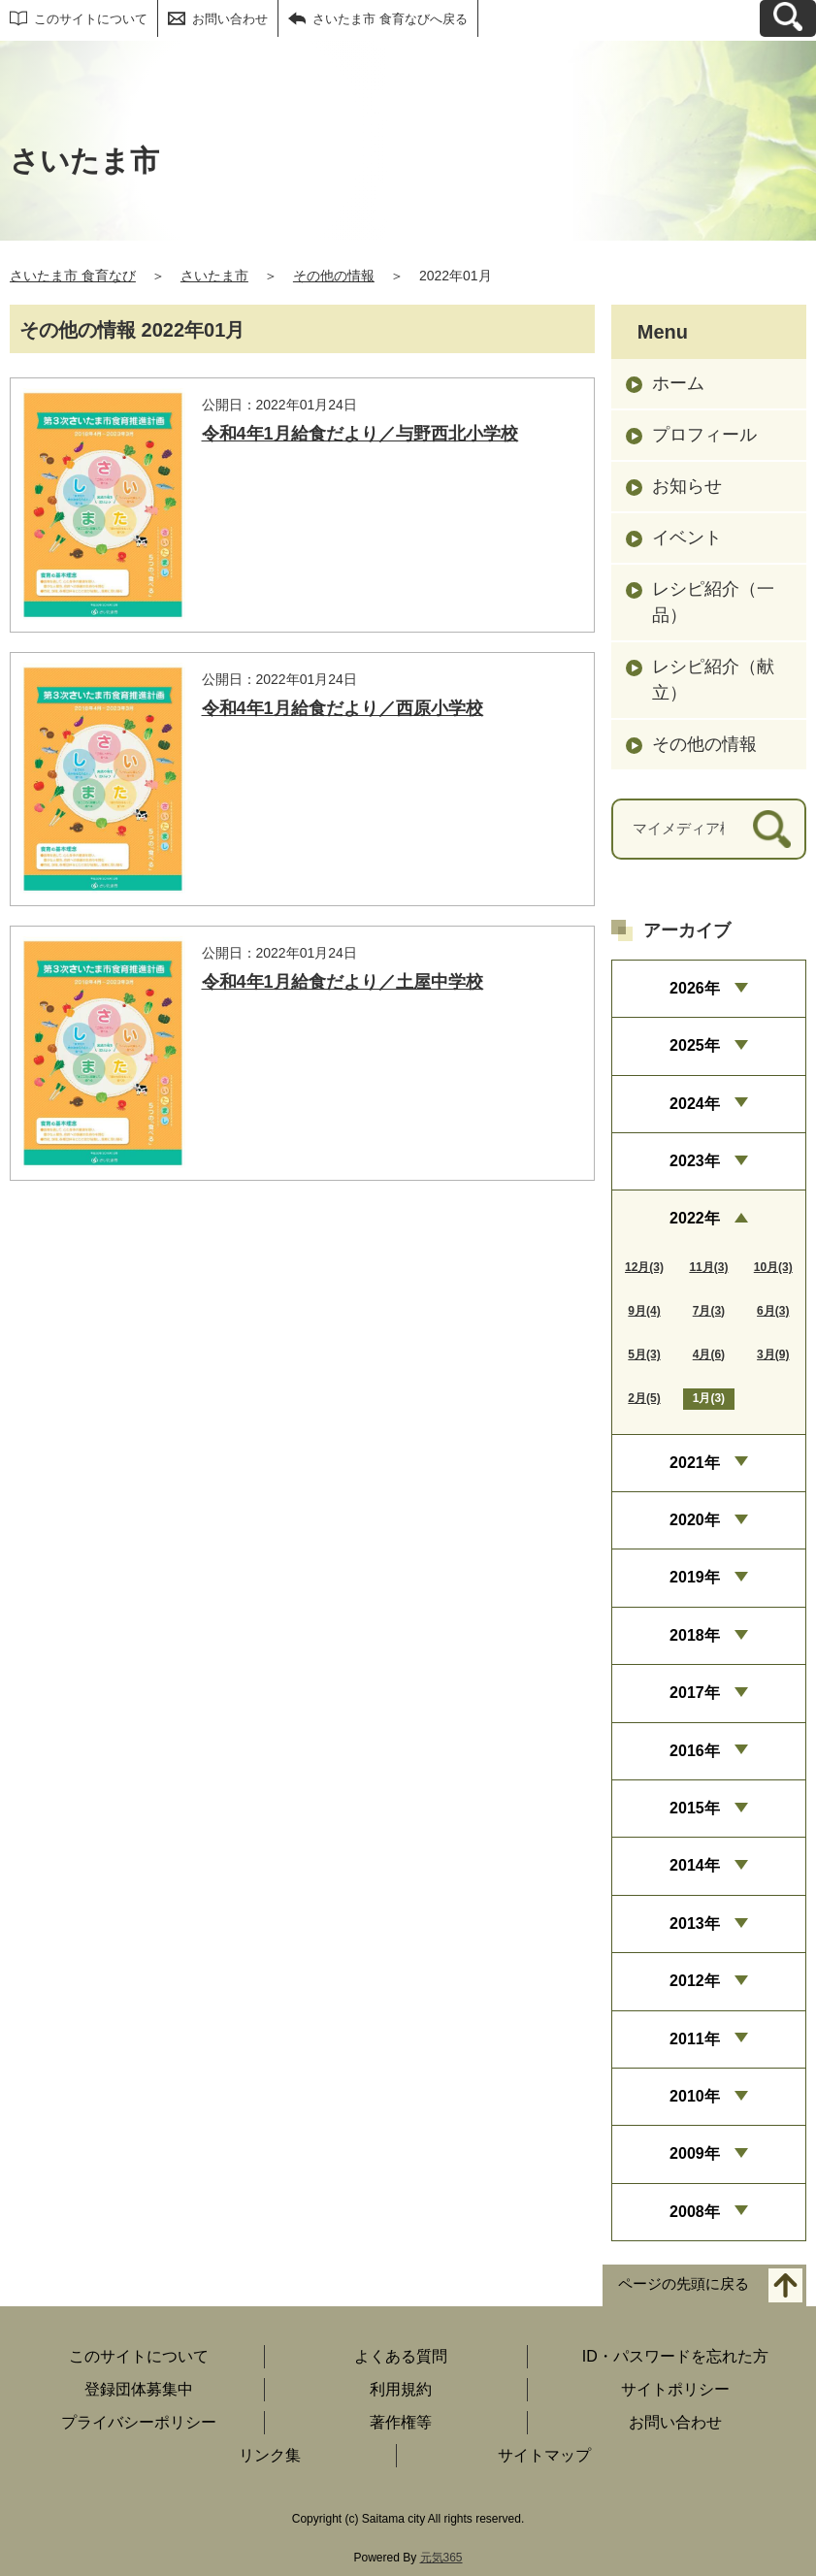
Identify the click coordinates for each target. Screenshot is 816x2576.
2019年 (694, 1577)
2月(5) (644, 1398)
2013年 (694, 1923)
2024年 (694, 1103)
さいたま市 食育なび (73, 275)
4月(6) (709, 1354)
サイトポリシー (675, 2389)
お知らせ (687, 486)
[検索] (771, 829)
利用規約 (401, 2389)
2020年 (694, 1520)
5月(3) (644, 1354)
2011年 (694, 2039)
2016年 (694, 1751)
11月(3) (708, 1267)
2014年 (694, 1865)
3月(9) (773, 1354)
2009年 (694, 2153)
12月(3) (644, 1267)
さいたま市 (214, 275)
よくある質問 (400, 2356)
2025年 (694, 1045)
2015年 (694, 1808)
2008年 (694, 2211)
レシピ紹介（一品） (713, 602)
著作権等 (401, 2422)
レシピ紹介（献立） (713, 679)
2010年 (694, 2096)
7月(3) (709, 1311)
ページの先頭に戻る (683, 2284)
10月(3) (773, 1267)
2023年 (694, 1161)
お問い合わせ (230, 19)
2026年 (694, 988)
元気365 (441, 2557)
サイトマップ (544, 2455)
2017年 (694, 1692)
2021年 (694, 1462)
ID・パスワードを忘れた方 (675, 2356)
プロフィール (704, 434)
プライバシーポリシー (138, 2422)
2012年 (694, 1981)
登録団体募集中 (138, 2389)
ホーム (678, 383)
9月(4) (644, 1311)
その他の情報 (334, 275)
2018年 (694, 1635)
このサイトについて (90, 19)
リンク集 (270, 2455)
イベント (687, 537)
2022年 (694, 1218)
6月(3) (773, 1311)
